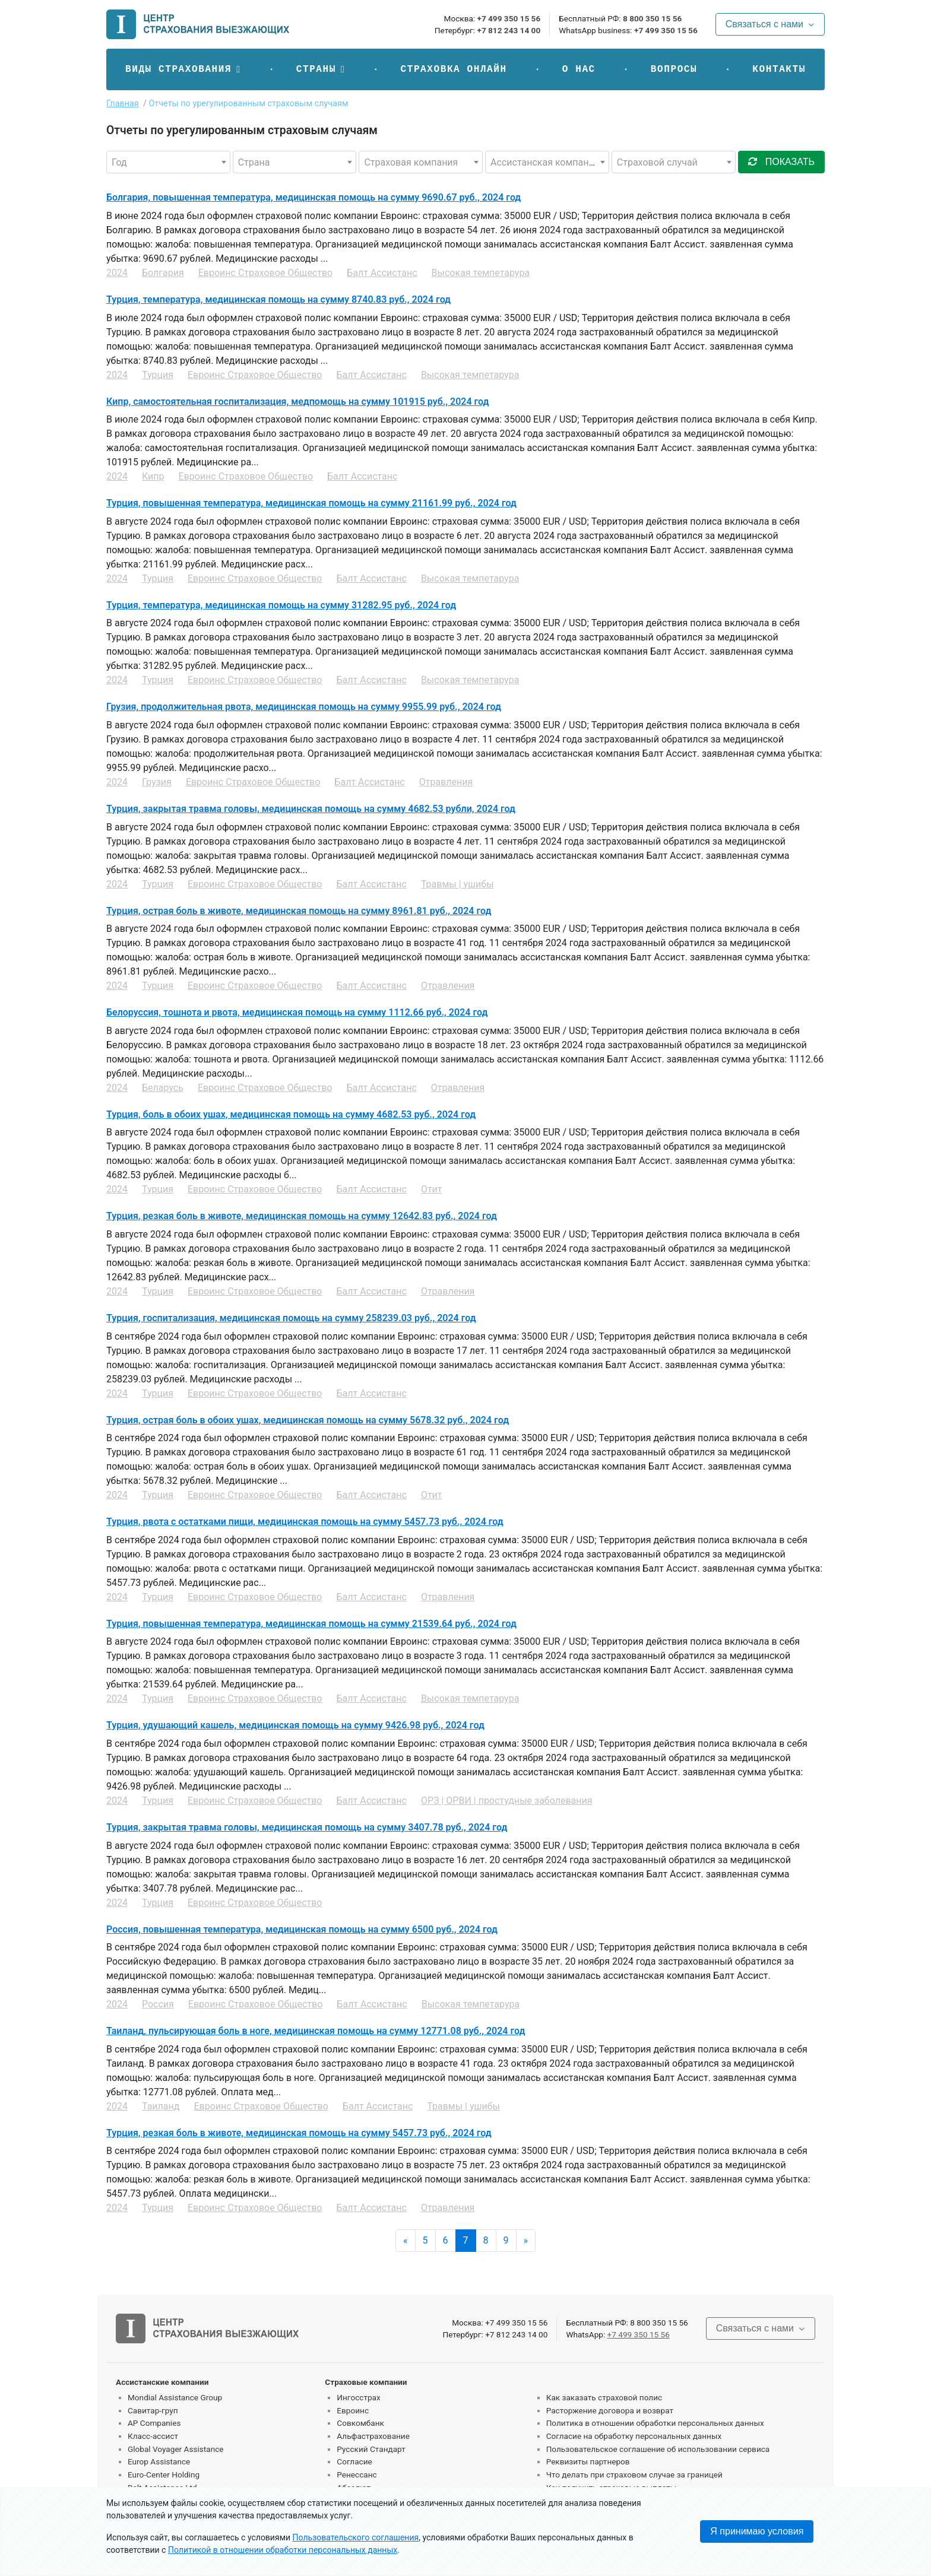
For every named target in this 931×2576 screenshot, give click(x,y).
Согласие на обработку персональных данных (634, 2436)
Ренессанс (356, 2474)
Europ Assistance (159, 2461)
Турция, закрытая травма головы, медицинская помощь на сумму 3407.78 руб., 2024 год (306, 1827)
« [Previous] (405, 2240)
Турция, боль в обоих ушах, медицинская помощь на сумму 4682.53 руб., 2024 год (291, 1114)
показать (781, 162)
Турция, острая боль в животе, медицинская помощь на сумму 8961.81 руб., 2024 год (299, 910)
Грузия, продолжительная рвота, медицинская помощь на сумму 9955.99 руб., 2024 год (303, 706)
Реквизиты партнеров (588, 2461)
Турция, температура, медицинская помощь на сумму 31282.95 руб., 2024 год (281, 605)
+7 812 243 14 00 (508, 30)
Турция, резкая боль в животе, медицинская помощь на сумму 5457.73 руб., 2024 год (299, 2133)
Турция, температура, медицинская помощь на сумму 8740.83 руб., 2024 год (278, 299)
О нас (579, 69)
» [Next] (526, 2240)
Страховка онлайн (453, 69)
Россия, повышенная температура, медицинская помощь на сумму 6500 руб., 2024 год (302, 1929)
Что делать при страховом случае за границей (634, 2474)
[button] (183, 69)
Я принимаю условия (756, 2531)
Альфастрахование (373, 2436)
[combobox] (168, 162)
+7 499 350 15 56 (508, 18)
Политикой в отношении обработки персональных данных (282, 2550)
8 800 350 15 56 (652, 18)
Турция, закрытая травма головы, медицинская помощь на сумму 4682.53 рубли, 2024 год (310, 808)
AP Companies (154, 2423)
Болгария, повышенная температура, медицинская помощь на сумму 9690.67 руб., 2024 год (313, 197)
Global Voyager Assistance (175, 2449)
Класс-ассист (153, 2436)
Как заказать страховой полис (604, 2397)
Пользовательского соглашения (356, 2537)
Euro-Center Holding (164, 2474)
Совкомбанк (360, 2423)
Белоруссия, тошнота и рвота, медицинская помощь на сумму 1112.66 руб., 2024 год (296, 1012)
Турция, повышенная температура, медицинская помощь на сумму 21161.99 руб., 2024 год (311, 503)
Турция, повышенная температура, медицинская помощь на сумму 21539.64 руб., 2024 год (311, 1623)
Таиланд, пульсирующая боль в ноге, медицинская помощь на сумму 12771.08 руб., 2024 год (315, 2030)
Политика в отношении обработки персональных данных (655, 2423)
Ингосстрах (358, 2397)
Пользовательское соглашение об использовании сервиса (658, 2449)
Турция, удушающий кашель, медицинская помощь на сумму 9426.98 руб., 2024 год (295, 1725)
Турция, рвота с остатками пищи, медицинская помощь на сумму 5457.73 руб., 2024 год (305, 1521)
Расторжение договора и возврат (609, 2410)
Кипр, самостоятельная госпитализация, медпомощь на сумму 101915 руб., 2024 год (297, 401)
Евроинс (353, 2410)
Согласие (354, 2461)
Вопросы (674, 69)
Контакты (779, 69)
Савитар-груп (153, 2410)
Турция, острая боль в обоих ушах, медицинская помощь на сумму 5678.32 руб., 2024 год (307, 1420)
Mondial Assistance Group (175, 2397)
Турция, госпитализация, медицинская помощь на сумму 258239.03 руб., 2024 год (291, 1318)
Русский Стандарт (371, 2449)
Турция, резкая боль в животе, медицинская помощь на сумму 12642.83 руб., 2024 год (301, 1216)
